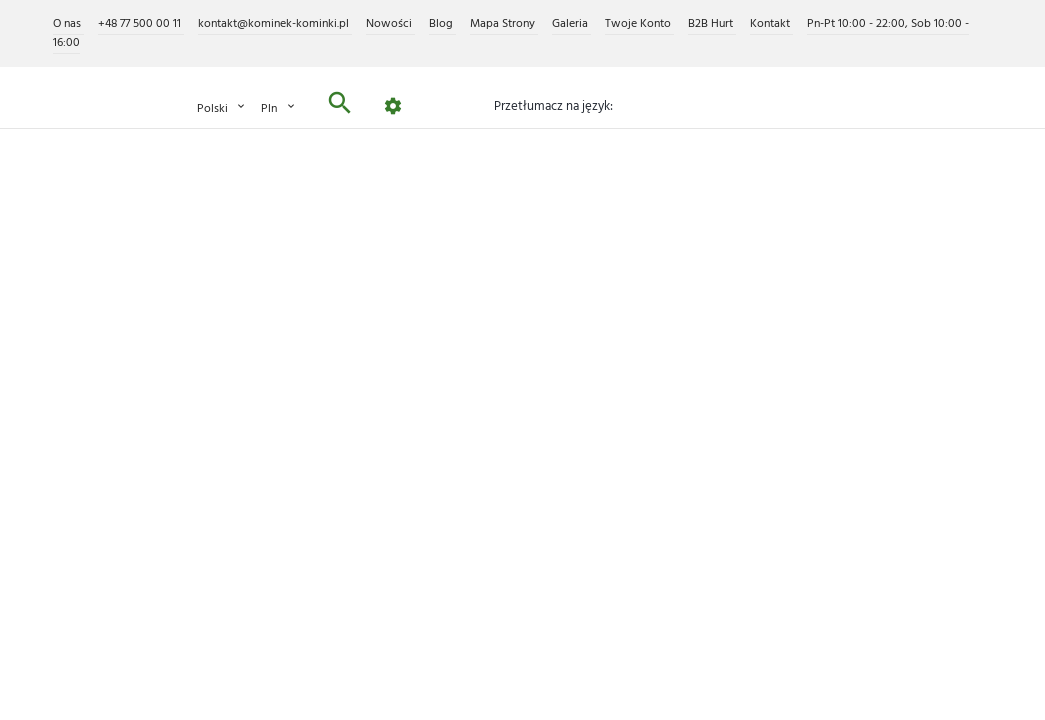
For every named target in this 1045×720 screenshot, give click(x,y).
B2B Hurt (712, 24)
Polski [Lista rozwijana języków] (222, 109)
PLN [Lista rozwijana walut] (279, 109)
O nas (68, 24)
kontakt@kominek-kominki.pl (275, 24)
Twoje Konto (639, 24)
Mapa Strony (504, 24)
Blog (442, 24)
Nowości (390, 24)
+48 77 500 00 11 (141, 24)
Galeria (571, 24)
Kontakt (771, 24)
